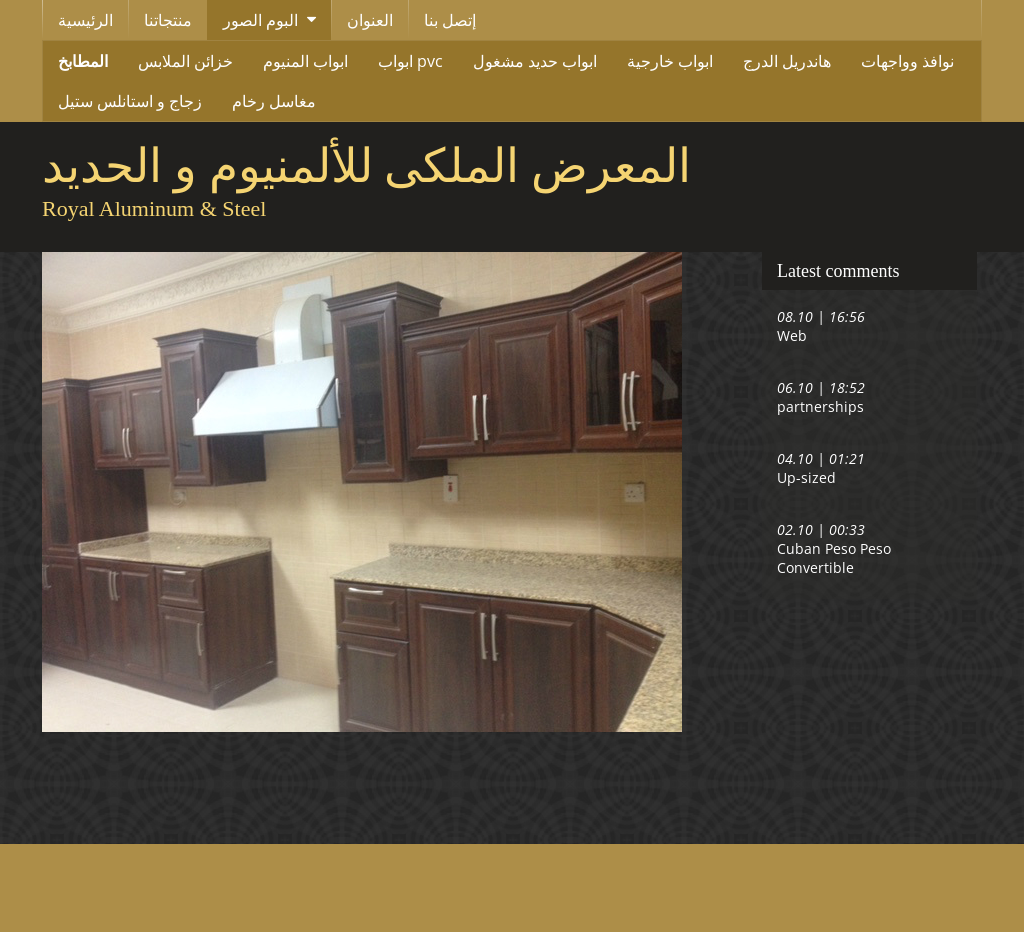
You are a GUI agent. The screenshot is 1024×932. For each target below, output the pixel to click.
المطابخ (83, 61)
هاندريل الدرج (787, 61)
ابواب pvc (410, 61)
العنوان (370, 20)
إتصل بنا (450, 20)
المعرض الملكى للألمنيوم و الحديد (366, 166)
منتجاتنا (168, 20)
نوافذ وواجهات (907, 61)
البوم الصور (260, 20)
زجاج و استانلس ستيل (130, 101)
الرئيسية (85, 20)
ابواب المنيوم (305, 61)
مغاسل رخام (274, 101)
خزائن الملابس (185, 61)
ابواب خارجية (670, 61)
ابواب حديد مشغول (535, 61)
